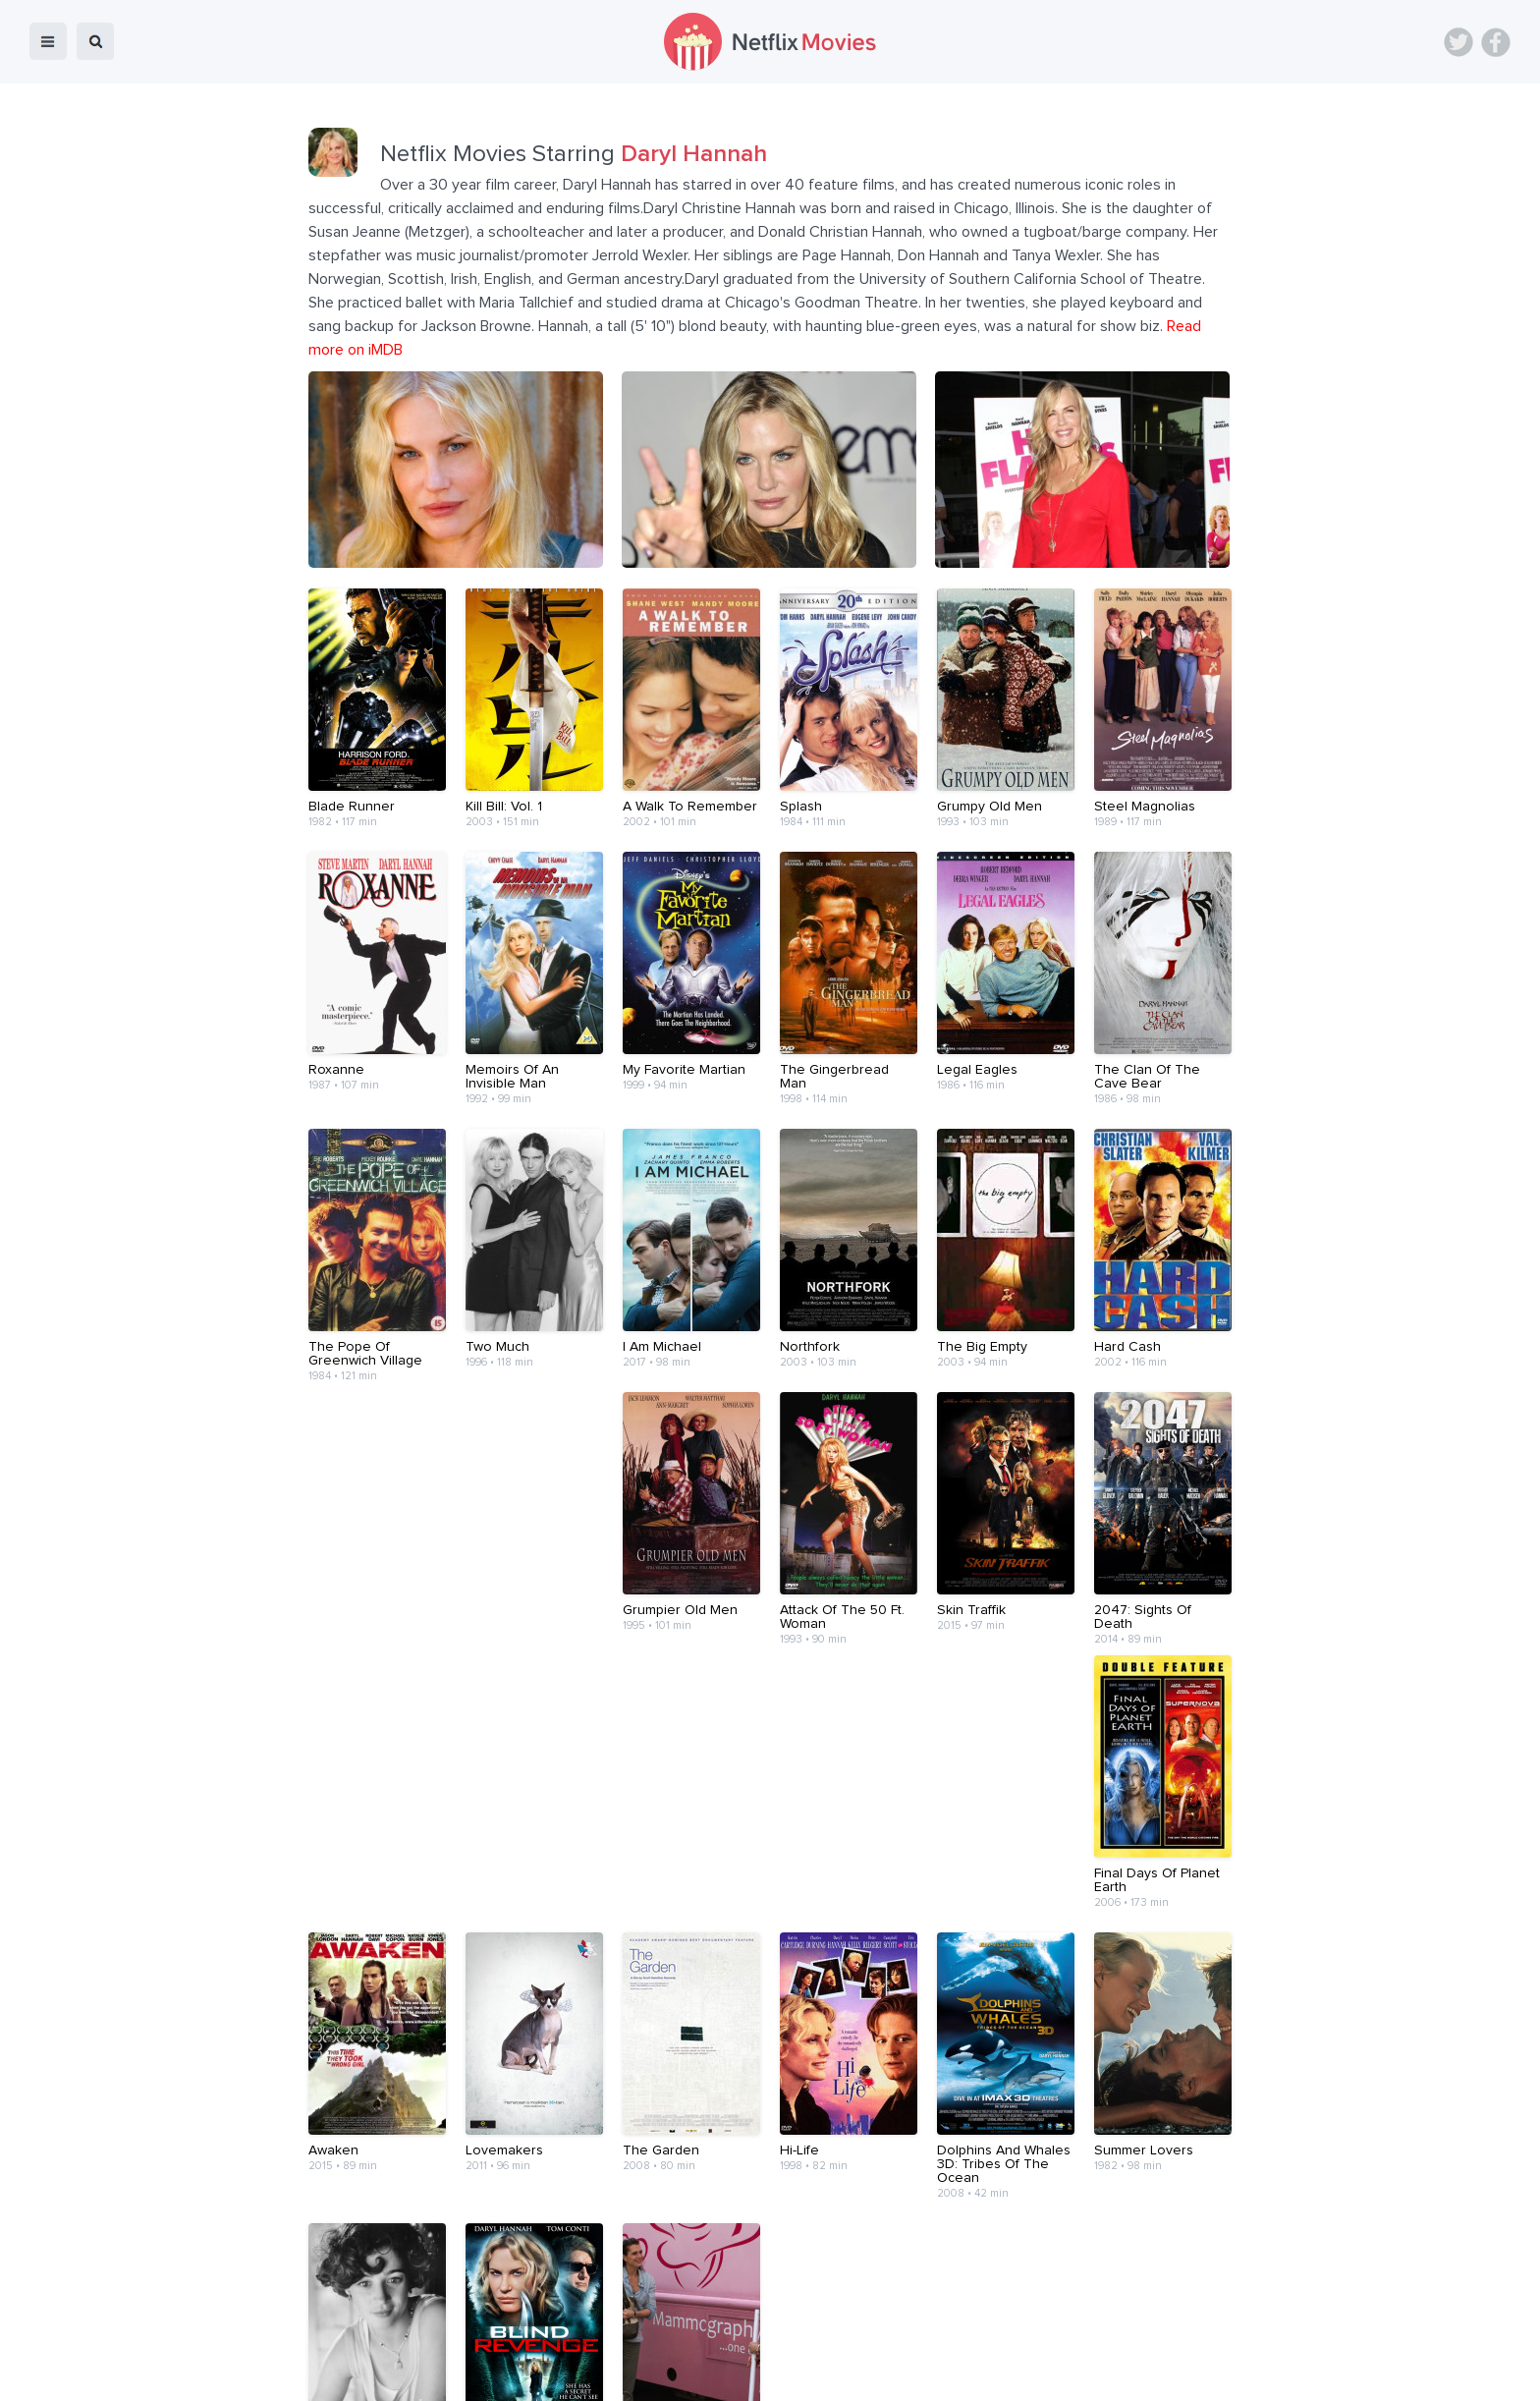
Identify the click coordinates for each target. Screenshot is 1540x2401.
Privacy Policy (1004, 2372)
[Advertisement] (770, 2253)
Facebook (1496, 42)
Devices (636, 2372)
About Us (713, 2372)
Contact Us (798, 2372)
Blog (574, 2372)
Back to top (1475, 2372)
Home (518, 2372)
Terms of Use (897, 2372)
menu (48, 41)
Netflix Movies (73, 2372)
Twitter (1458, 42)
